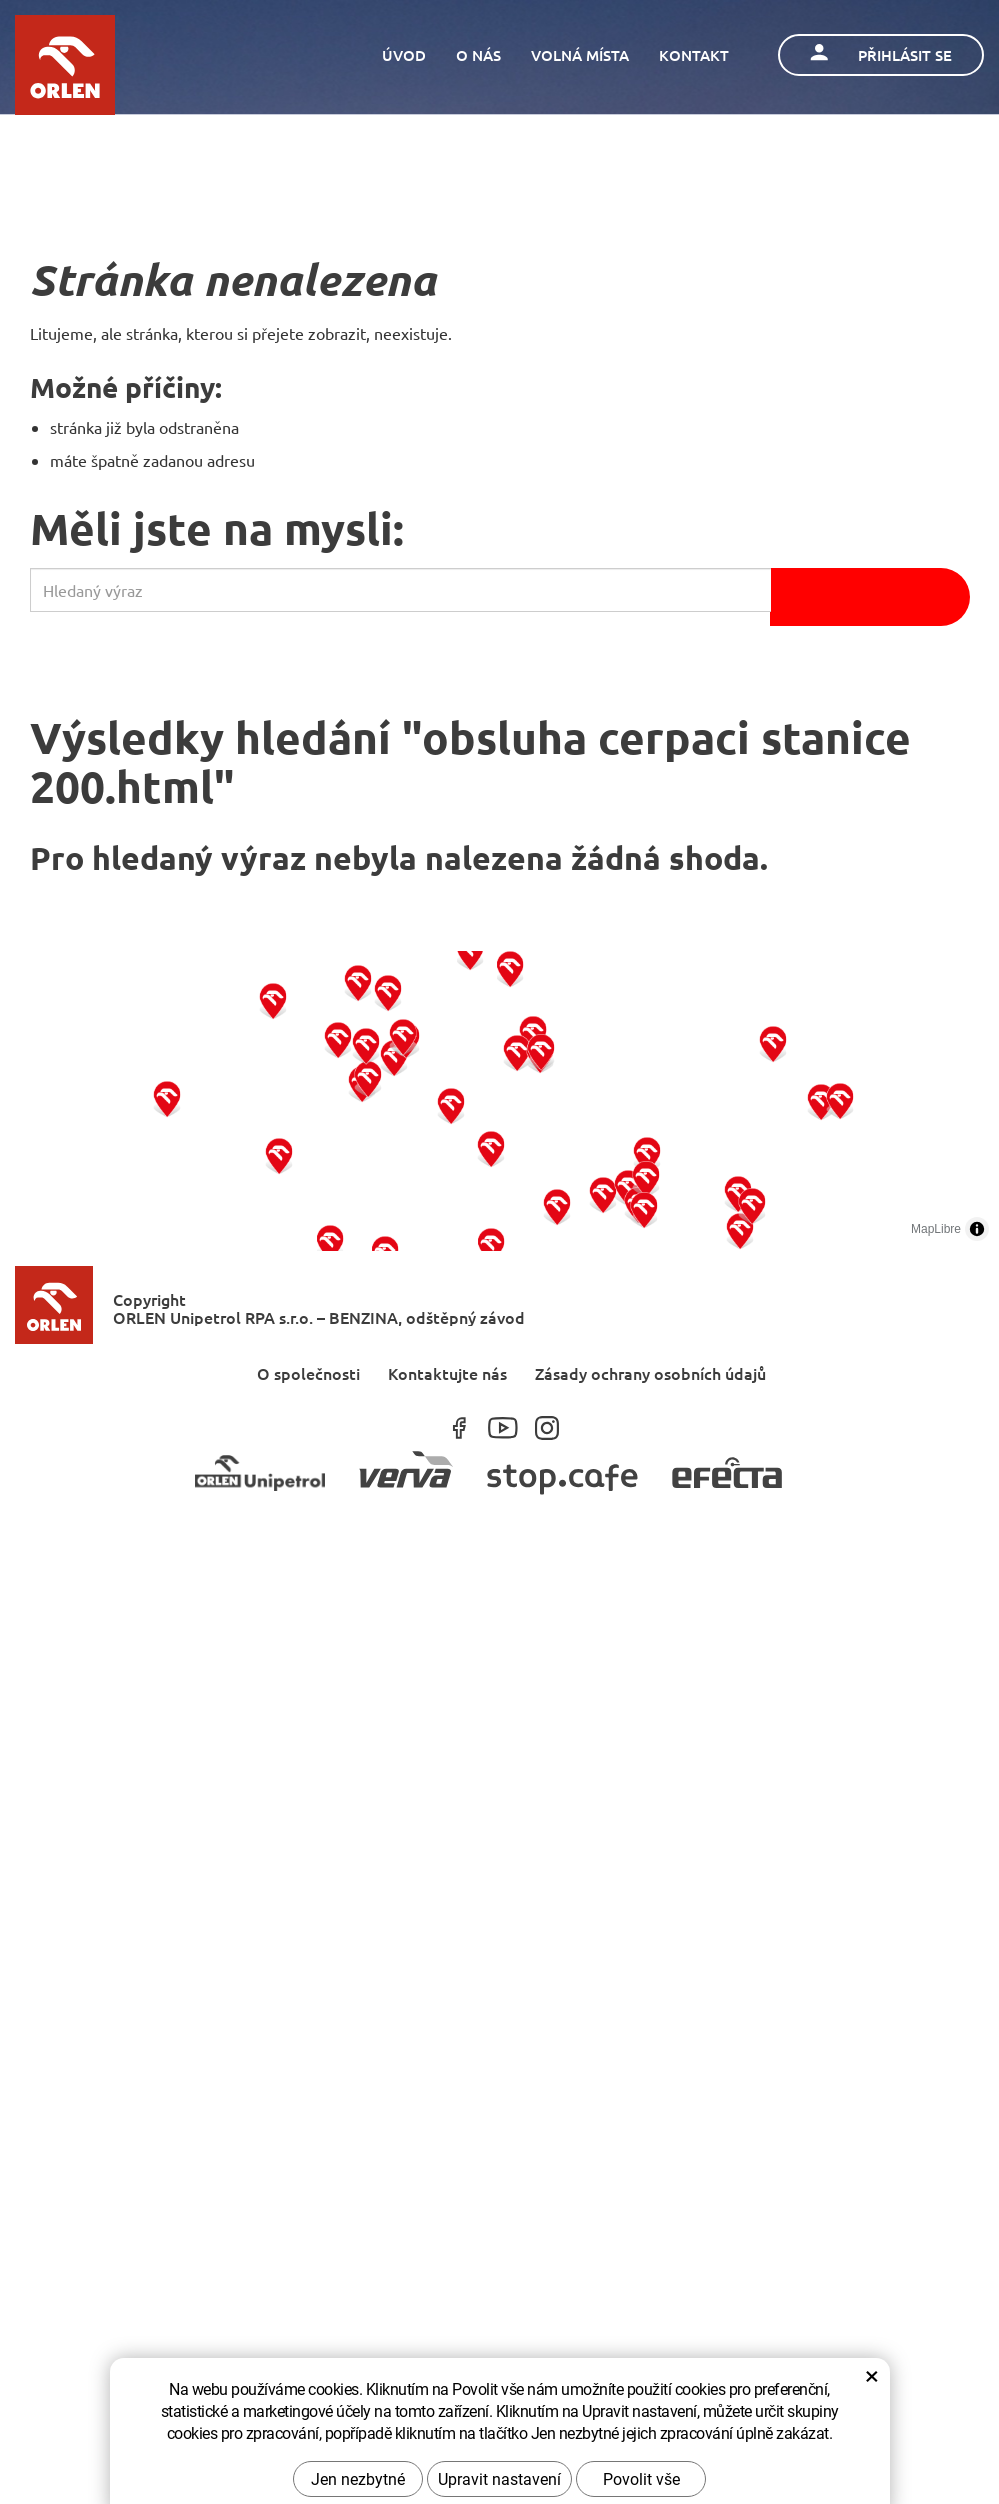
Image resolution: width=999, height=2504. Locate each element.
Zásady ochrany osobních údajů (650, 1372)
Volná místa (580, 55)
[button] (167, 1098)
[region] (499, 1101)
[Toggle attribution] (977, 1229)
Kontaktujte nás (447, 1372)
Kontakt (694, 55)
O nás (478, 55)
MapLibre (936, 1229)
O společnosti (308, 1372)
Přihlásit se (881, 54)
